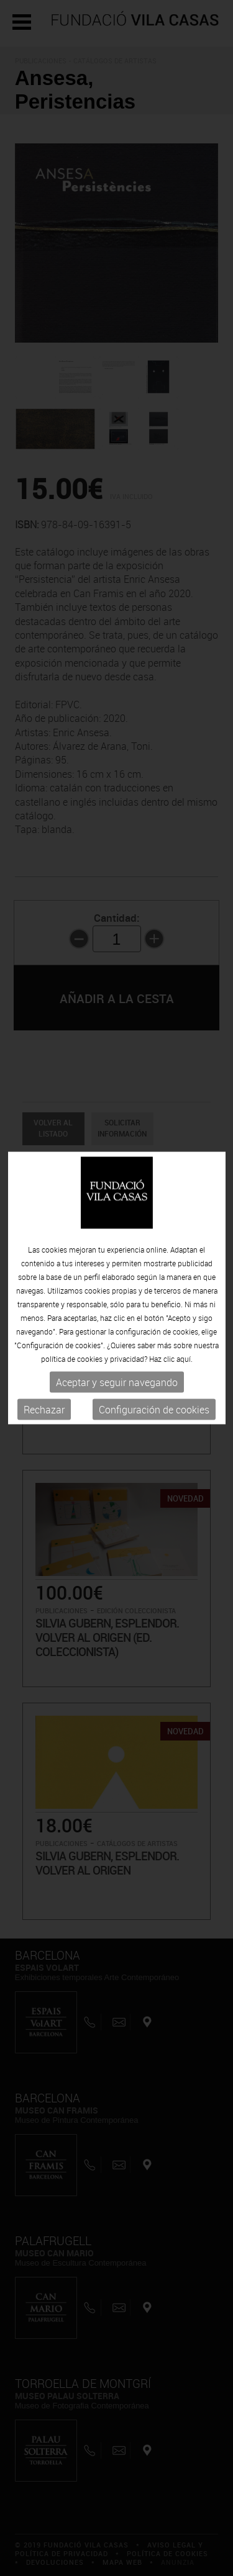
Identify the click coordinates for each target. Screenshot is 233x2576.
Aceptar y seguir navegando (117, 1382)
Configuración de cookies (154, 1409)
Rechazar (44, 1409)
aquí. (184, 1358)
